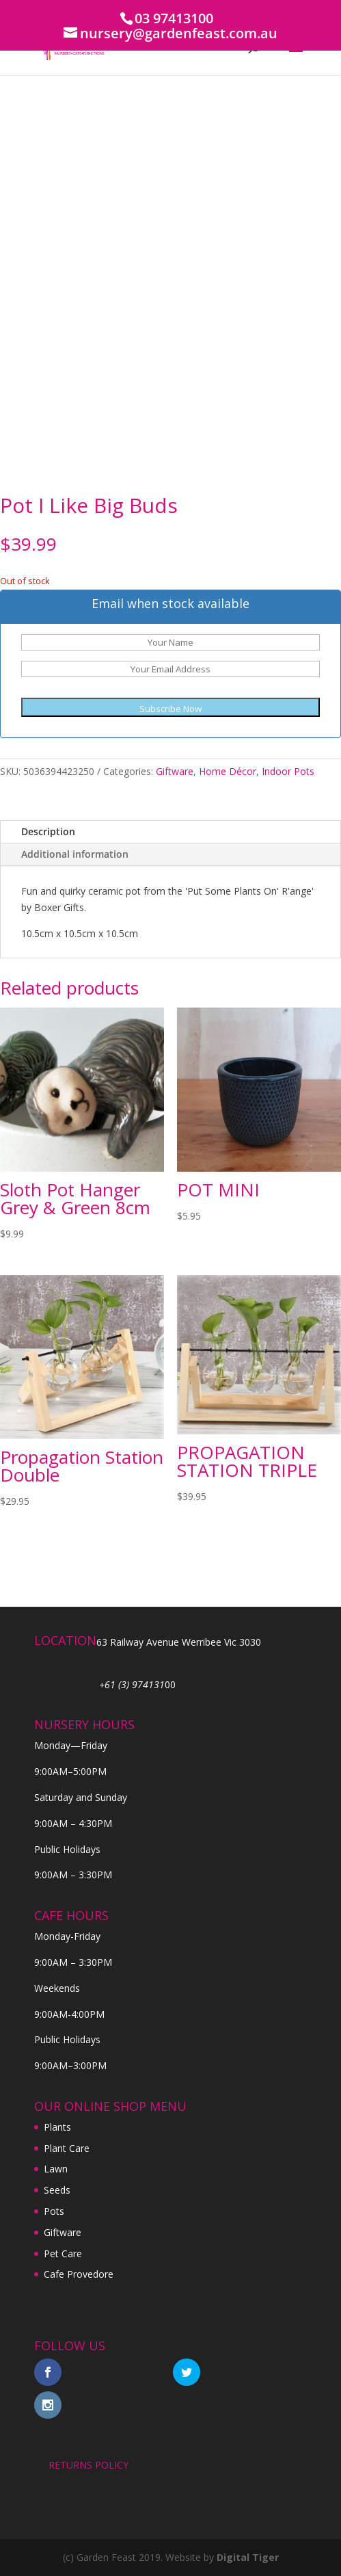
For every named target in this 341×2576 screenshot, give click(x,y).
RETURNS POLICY (88, 2464)
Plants (57, 2126)
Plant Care (67, 2148)
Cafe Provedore (78, 2274)
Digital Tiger (248, 2557)
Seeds (57, 2189)
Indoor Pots (288, 771)
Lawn (56, 2168)
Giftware (174, 771)
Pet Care (63, 2253)
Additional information (74, 853)
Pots (54, 2211)
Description (48, 831)
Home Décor (227, 771)
